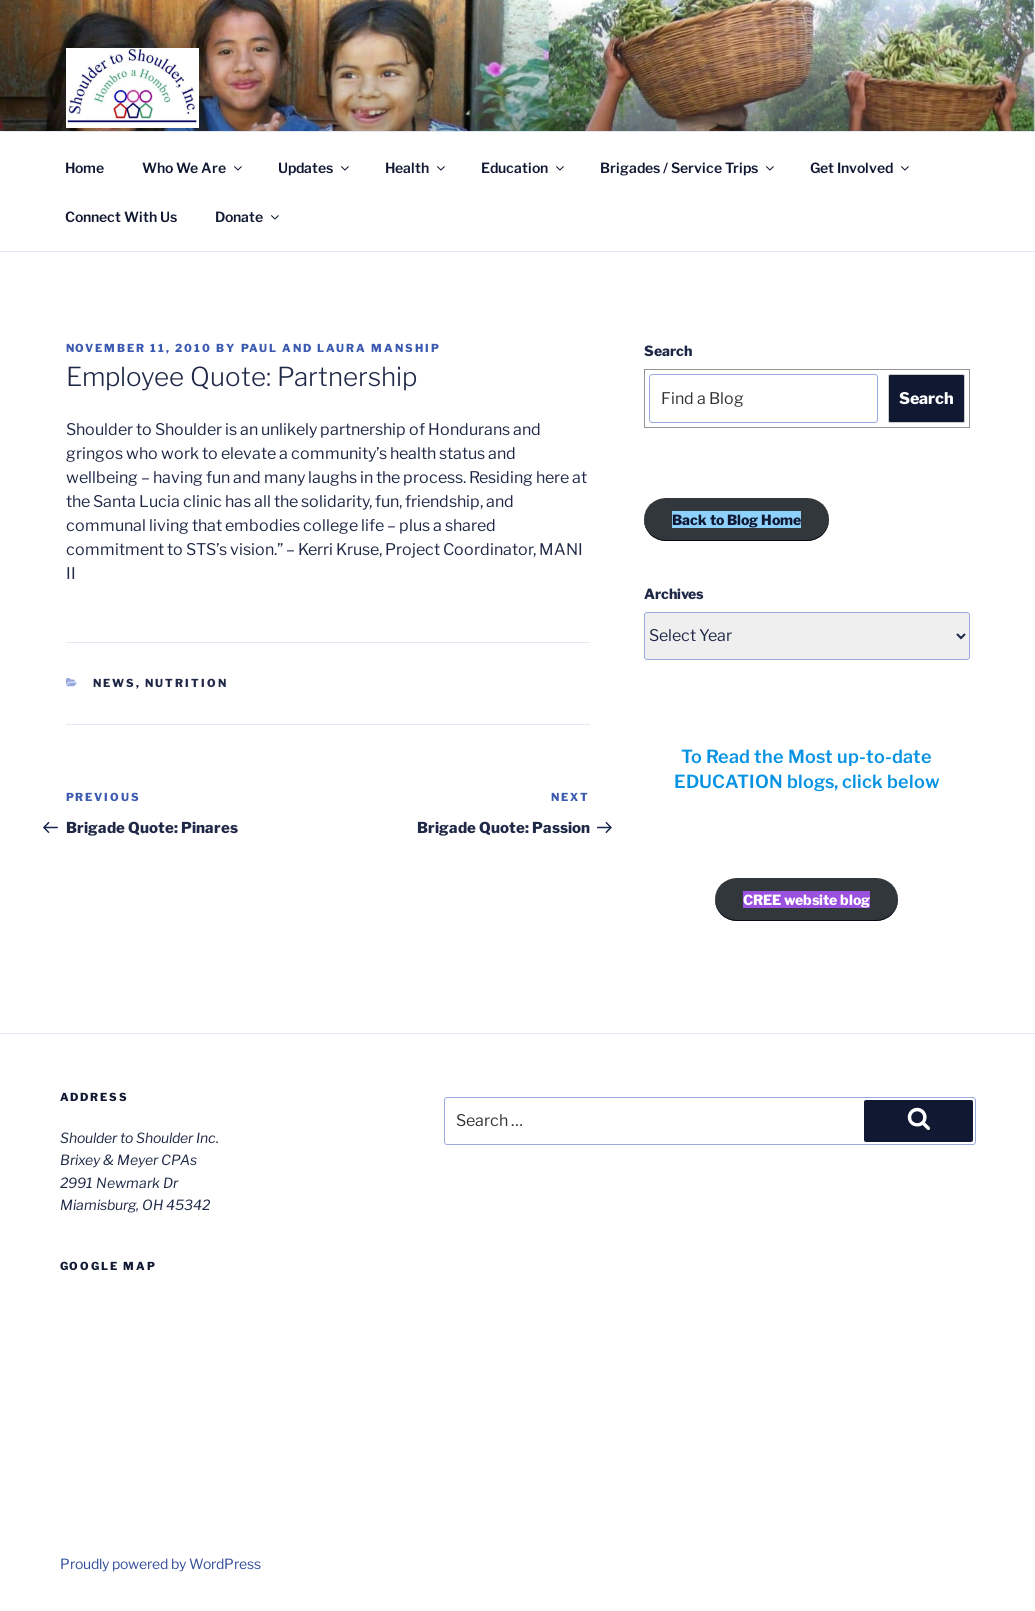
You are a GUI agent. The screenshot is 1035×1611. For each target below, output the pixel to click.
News (114, 683)
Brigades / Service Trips (688, 167)
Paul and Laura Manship (341, 348)
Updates (315, 167)
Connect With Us (121, 216)
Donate (248, 216)
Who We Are (193, 167)
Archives (673, 593)
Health (416, 167)
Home (84, 167)
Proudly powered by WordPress (160, 1563)
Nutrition (186, 683)
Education (524, 167)
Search (668, 350)
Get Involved (861, 167)
